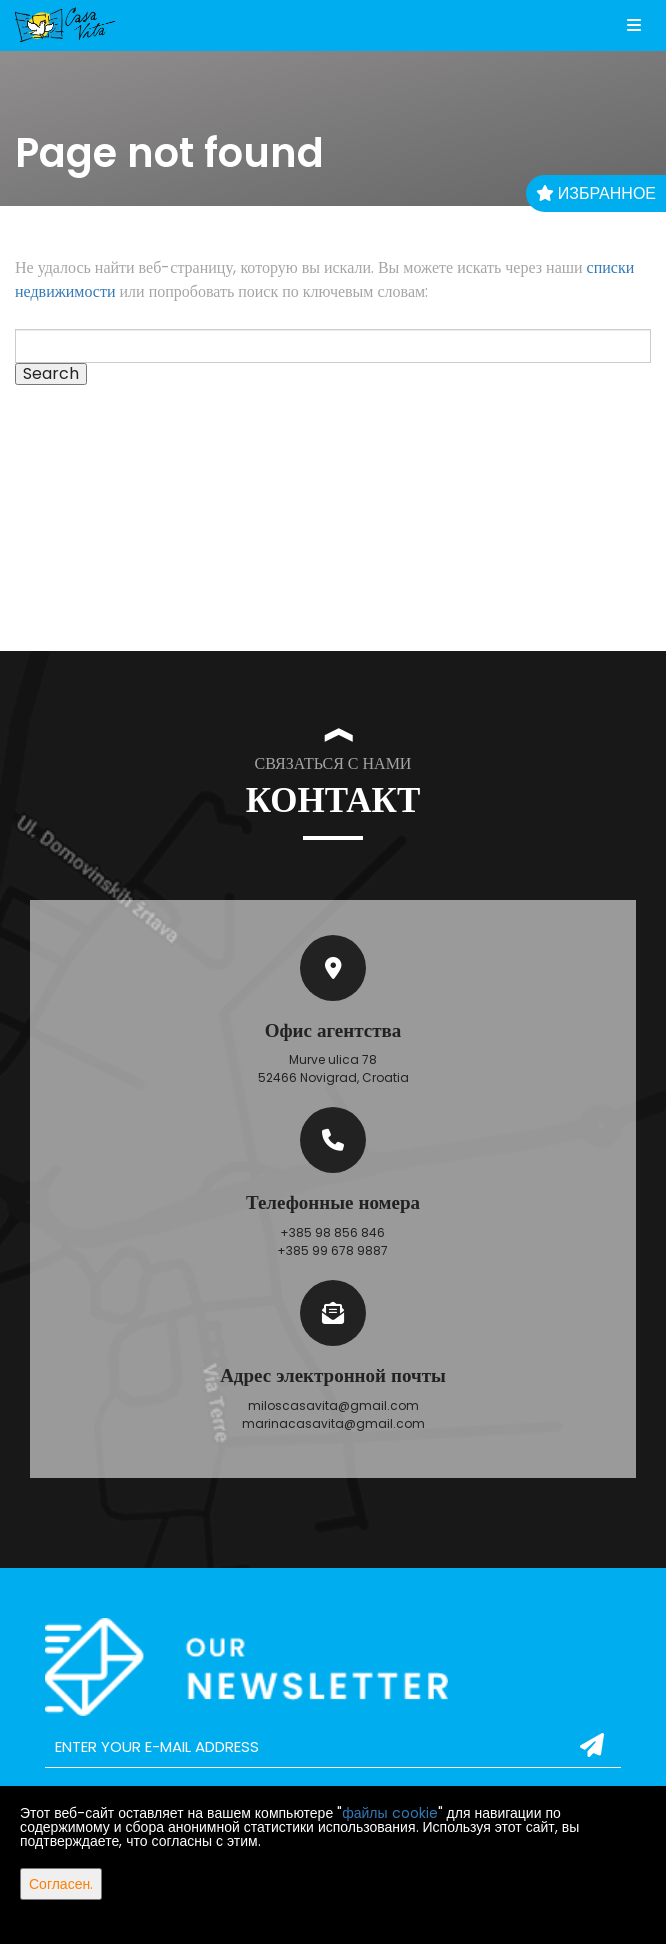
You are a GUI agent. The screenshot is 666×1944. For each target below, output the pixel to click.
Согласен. (61, 1884)
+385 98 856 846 (332, 1232)
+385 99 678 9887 (332, 1250)
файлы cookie (389, 1813)
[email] (333, 1747)
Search (51, 374)
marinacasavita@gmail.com (333, 1423)
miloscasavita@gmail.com (333, 1405)
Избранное (596, 193)
